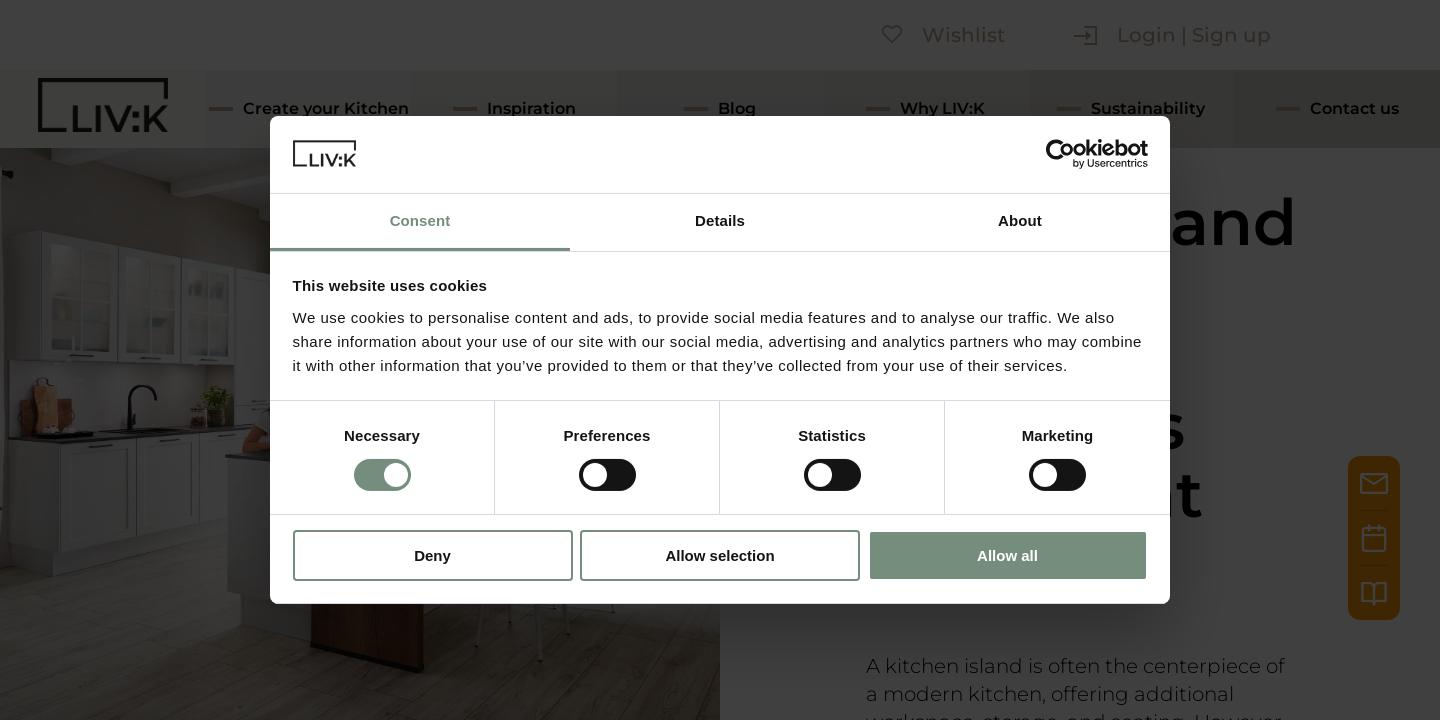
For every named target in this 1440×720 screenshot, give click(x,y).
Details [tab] (720, 220)
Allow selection (719, 555)
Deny (432, 555)
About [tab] (1020, 220)
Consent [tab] (420, 220)
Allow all (1007, 555)
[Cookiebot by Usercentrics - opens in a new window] (1060, 154)
